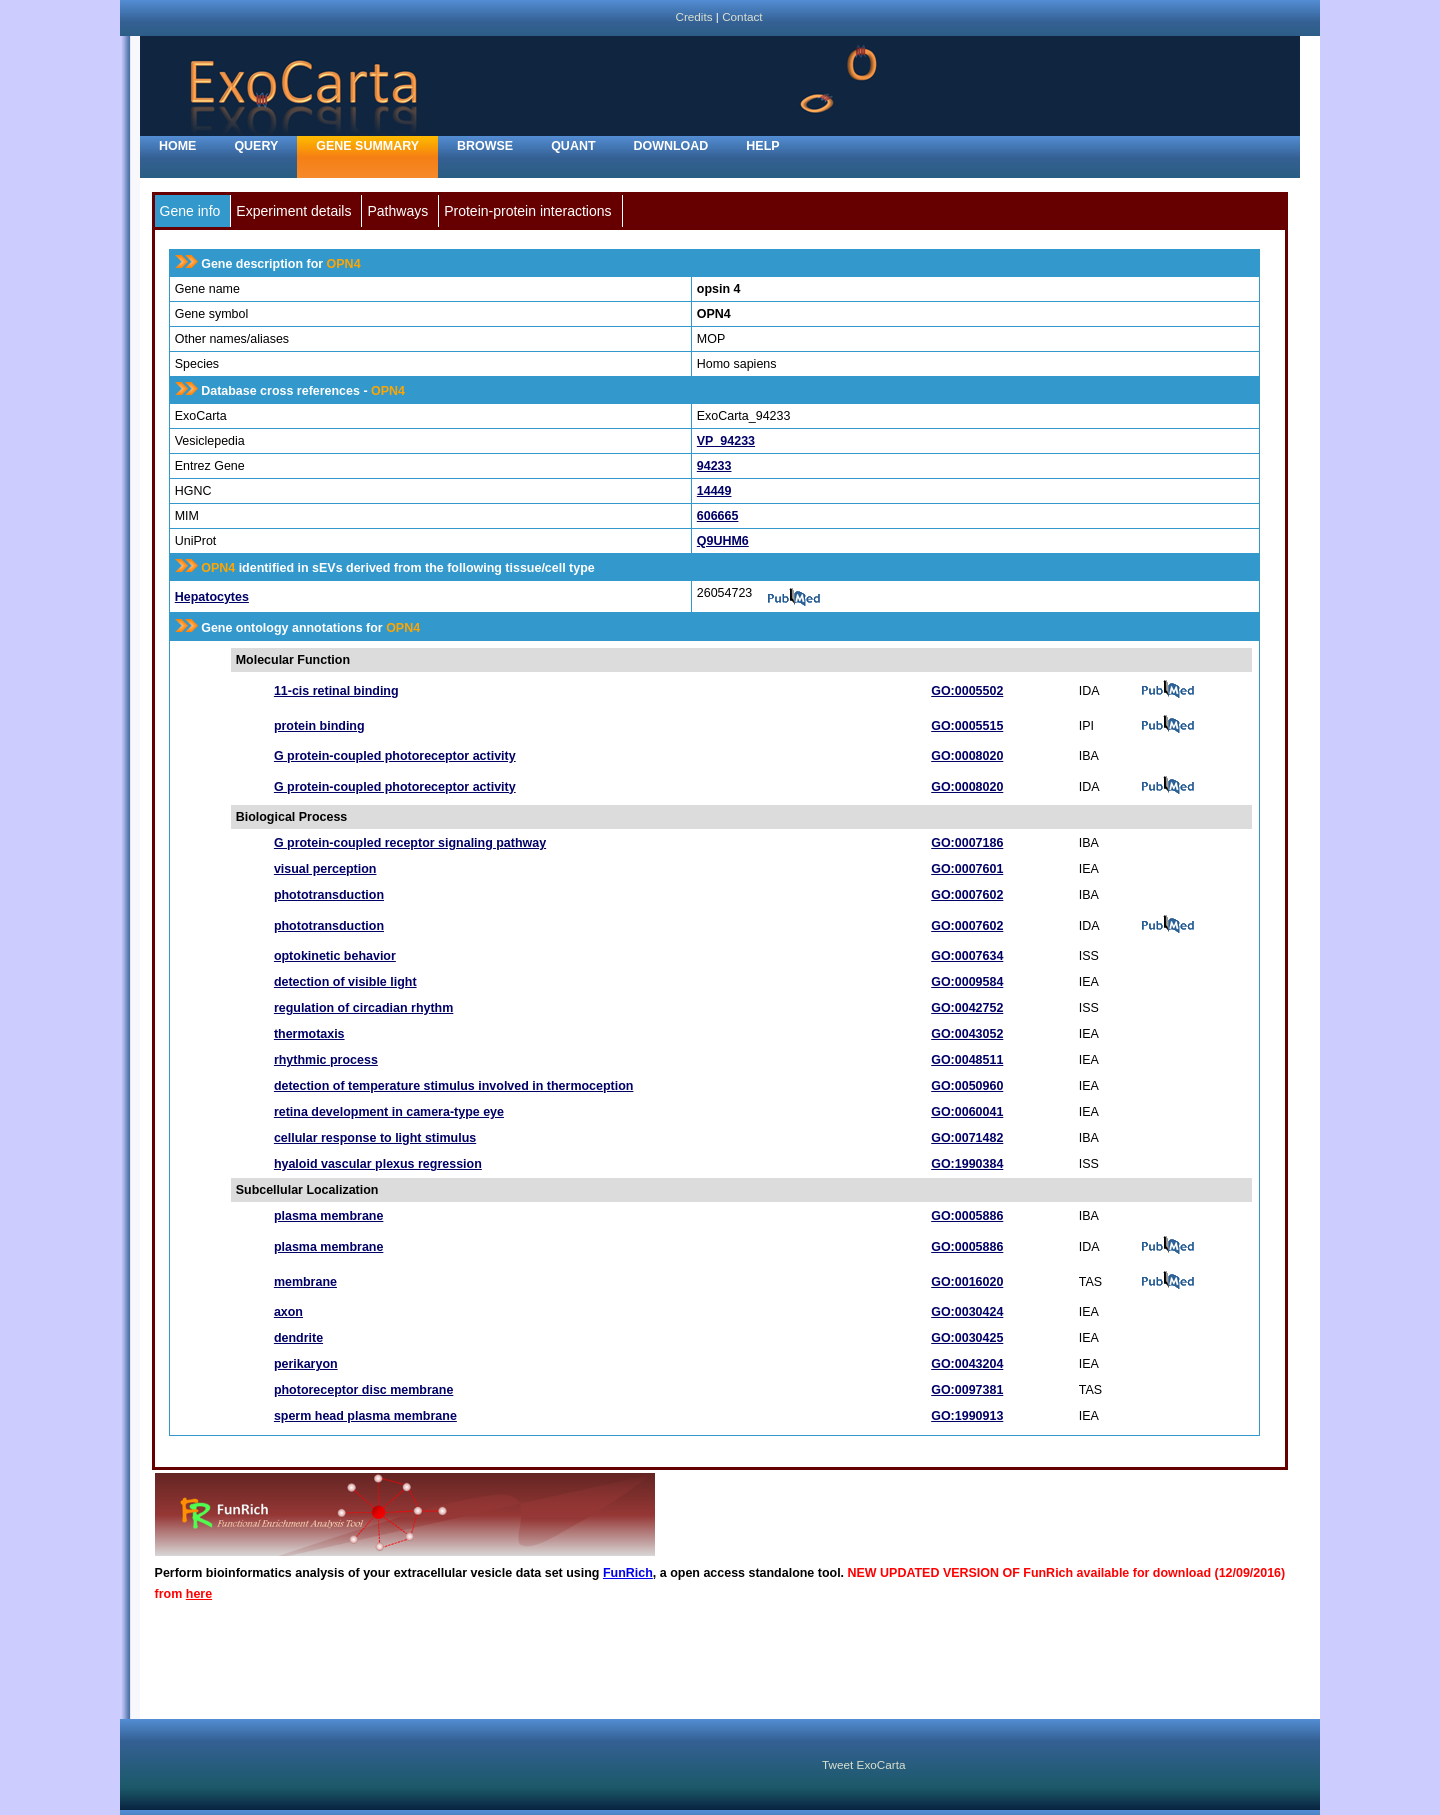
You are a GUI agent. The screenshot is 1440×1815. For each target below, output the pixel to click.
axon (288, 1312)
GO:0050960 (967, 1086)
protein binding (319, 726)
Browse (485, 146)
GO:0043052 (967, 1034)
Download (671, 146)
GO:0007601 (967, 869)
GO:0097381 (967, 1390)
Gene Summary (367, 146)
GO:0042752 (967, 1008)
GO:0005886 (967, 1216)
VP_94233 (726, 441)
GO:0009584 (967, 982)
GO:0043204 (967, 1364)
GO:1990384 (967, 1164)
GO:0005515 (967, 726)
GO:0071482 (967, 1138)
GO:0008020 (967, 756)
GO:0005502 (967, 691)
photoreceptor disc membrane (363, 1390)
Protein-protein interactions (527, 211)
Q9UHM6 (723, 541)
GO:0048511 (967, 1060)
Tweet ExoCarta (863, 1764)
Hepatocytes (212, 597)
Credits (693, 16)
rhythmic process (326, 1060)
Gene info (190, 211)
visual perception (325, 869)
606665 (718, 516)
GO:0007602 (967, 895)
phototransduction (329, 895)
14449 (714, 491)
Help (762, 146)
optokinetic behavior (335, 956)
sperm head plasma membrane (365, 1416)
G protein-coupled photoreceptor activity (395, 756)
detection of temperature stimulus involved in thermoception (454, 1086)
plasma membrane (329, 1216)
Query (256, 146)
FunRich (628, 1573)
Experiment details (293, 211)
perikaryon (306, 1364)
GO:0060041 (967, 1112)
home (177, 146)
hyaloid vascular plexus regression (378, 1164)
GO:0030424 (967, 1312)
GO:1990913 (967, 1416)
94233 (714, 466)
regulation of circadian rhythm (363, 1008)
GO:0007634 (967, 956)
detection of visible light (345, 982)
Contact (742, 16)
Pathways (397, 211)
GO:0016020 (967, 1282)
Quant (573, 146)
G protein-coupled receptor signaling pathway (410, 843)
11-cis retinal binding (336, 691)
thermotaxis (309, 1034)
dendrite (298, 1338)
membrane (305, 1282)
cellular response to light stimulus (375, 1138)
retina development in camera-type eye (389, 1112)
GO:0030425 (967, 1338)
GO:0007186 (967, 843)
